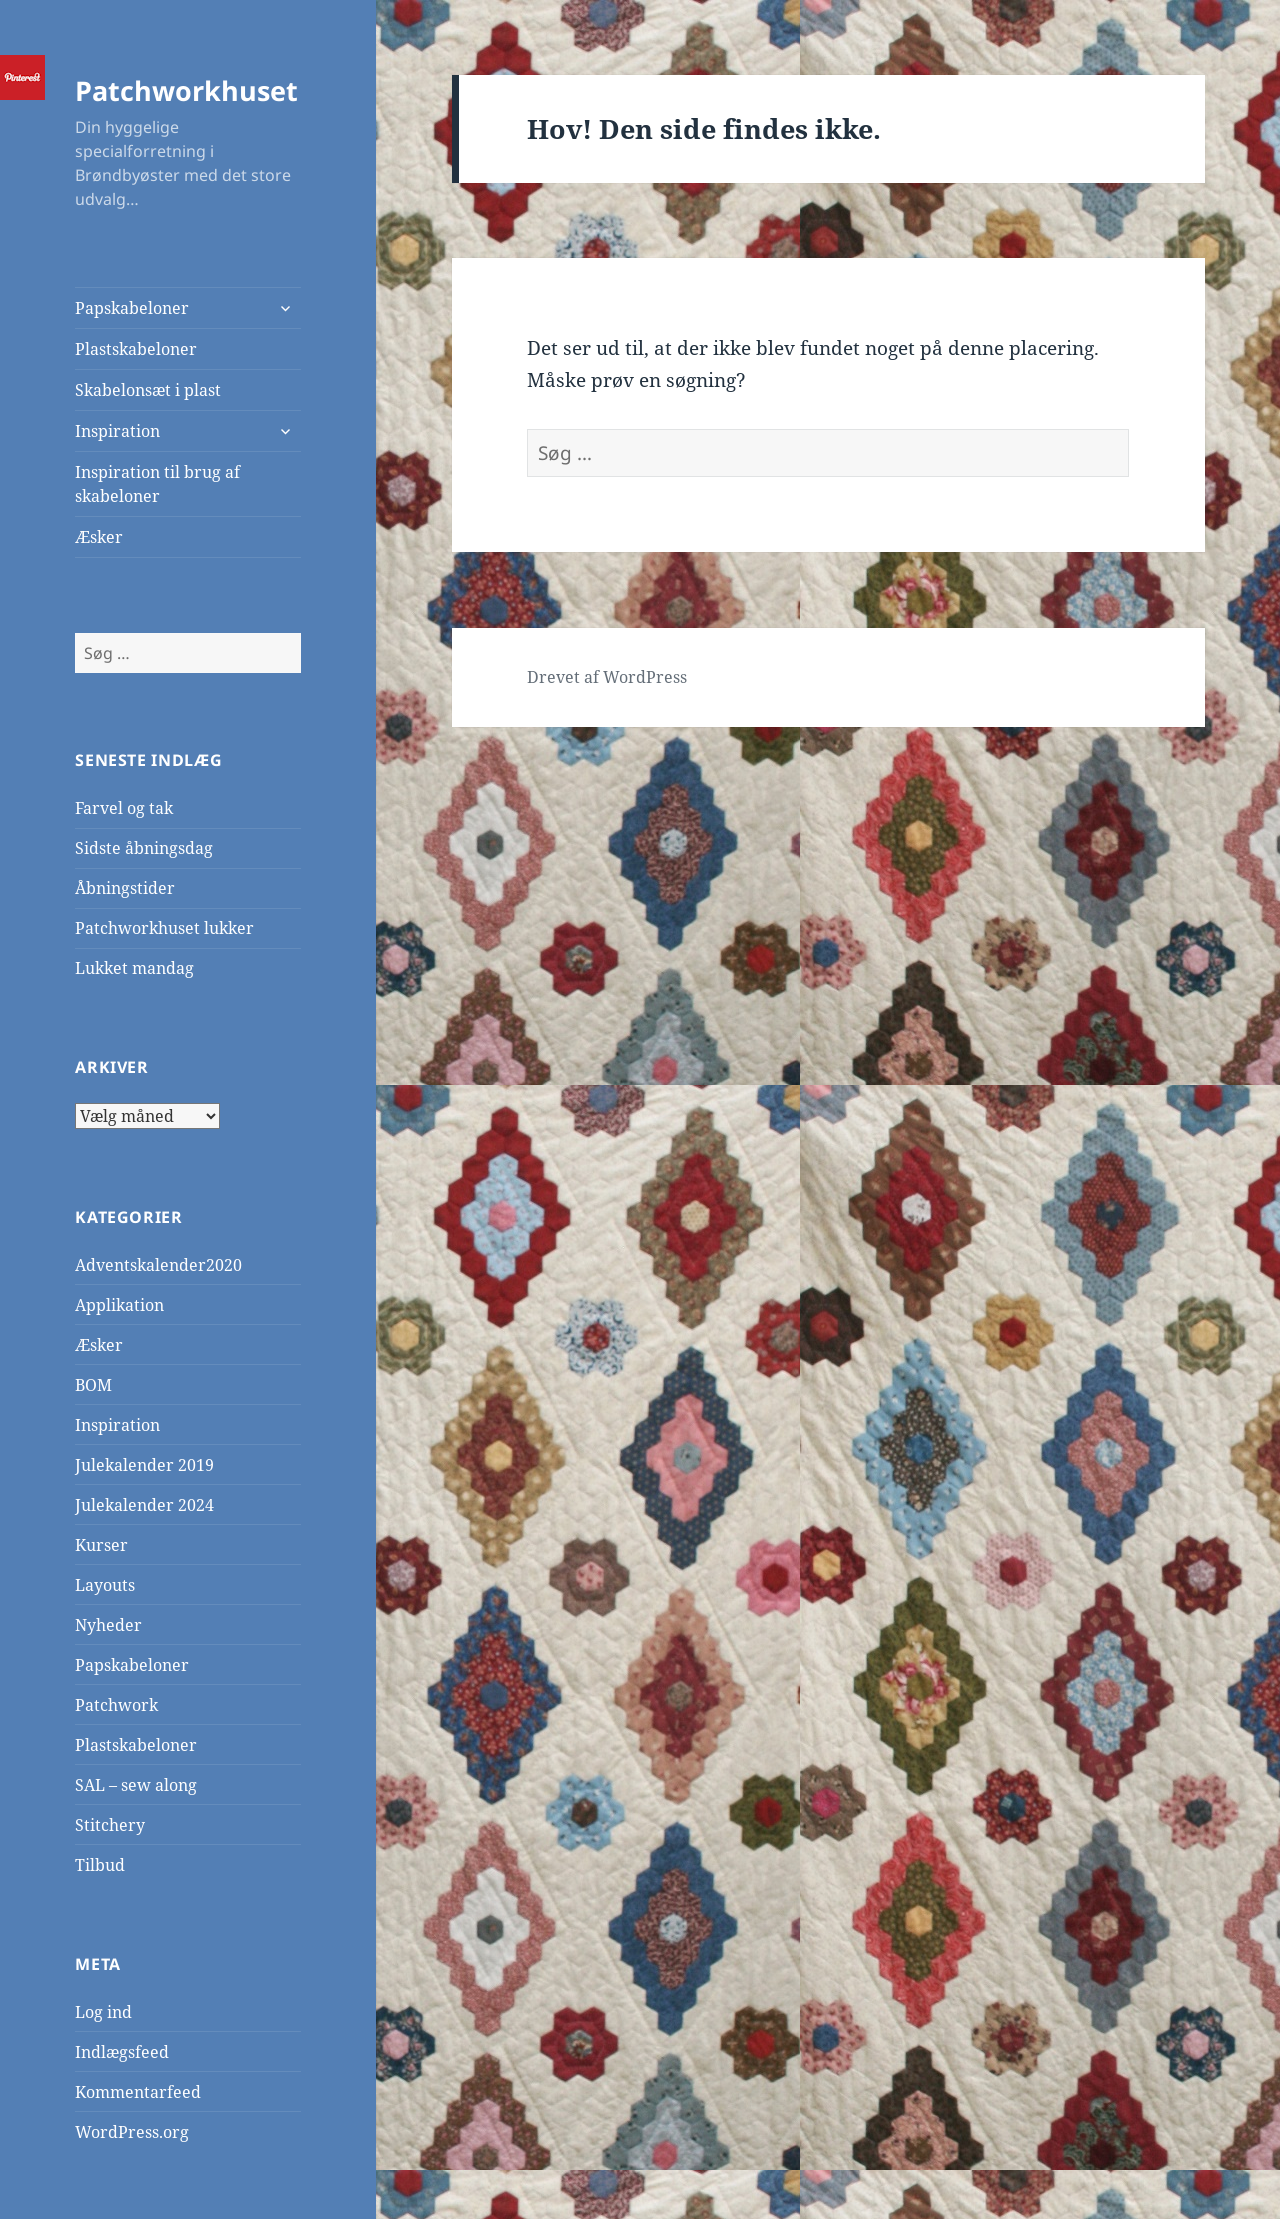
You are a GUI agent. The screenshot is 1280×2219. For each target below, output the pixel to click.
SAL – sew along (136, 1785)
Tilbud (100, 1865)
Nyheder (108, 1625)
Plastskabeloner (136, 349)
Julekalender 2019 (144, 1465)
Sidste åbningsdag (144, 848)
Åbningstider (125, 888)
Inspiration (117, 431)
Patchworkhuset (186, 90)
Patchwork (116, 1705)
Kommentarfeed (138, 2092)
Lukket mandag (134, 968)
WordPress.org (132, 2132)
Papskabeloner (132, 308)
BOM (93, 1385)
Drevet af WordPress (607, 677)
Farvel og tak (124, 808)
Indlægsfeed (122, 2052)
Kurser (101, 1545)
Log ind (103, 2012)
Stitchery (110, 1825)
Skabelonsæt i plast (148, 390)
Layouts (105, 1585)
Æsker (99, 537)
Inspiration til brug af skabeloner (157, 484)
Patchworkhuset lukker (164, 928)
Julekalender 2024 (144, 1505)
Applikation (119, 1305)
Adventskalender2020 (158, 1265)
